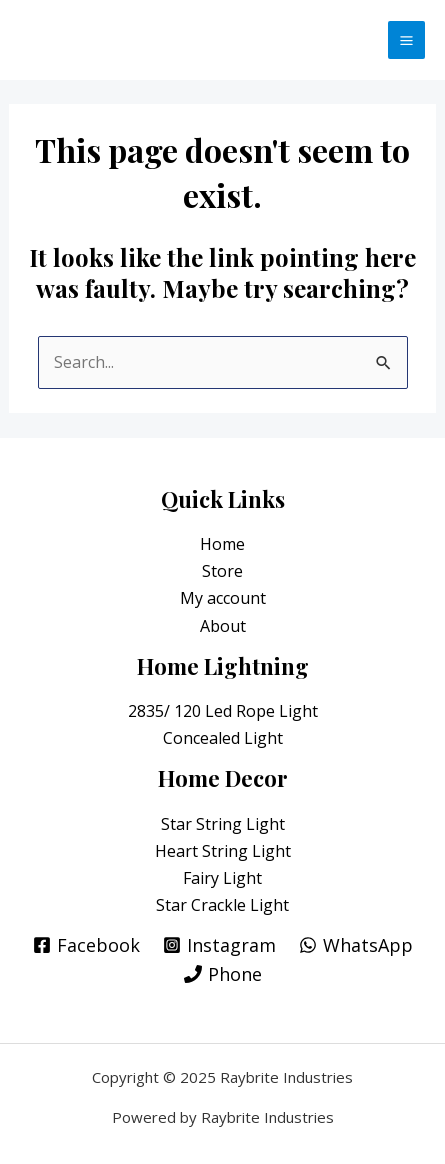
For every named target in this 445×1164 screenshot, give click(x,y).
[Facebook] (86, 945)
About (223, 626)
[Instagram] (219, 945)
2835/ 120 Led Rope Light (223, 711)
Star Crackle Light (222, 905)
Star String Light (223, 824)
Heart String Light (223, 851)
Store (222, 571)
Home (222, 544)
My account (223, 598)
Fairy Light (222, 878)
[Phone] (223, 974)
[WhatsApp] (356, 945)
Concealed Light (223, 738)
